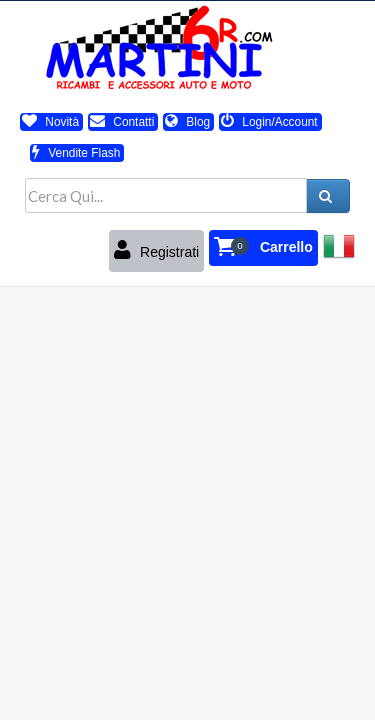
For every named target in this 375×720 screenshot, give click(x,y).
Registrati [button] (156, 250)
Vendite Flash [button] (76, 153)
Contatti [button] (122, 122)
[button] (263, 248)
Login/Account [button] (269, 122)
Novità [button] (50, 122)
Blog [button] (187, 122)
